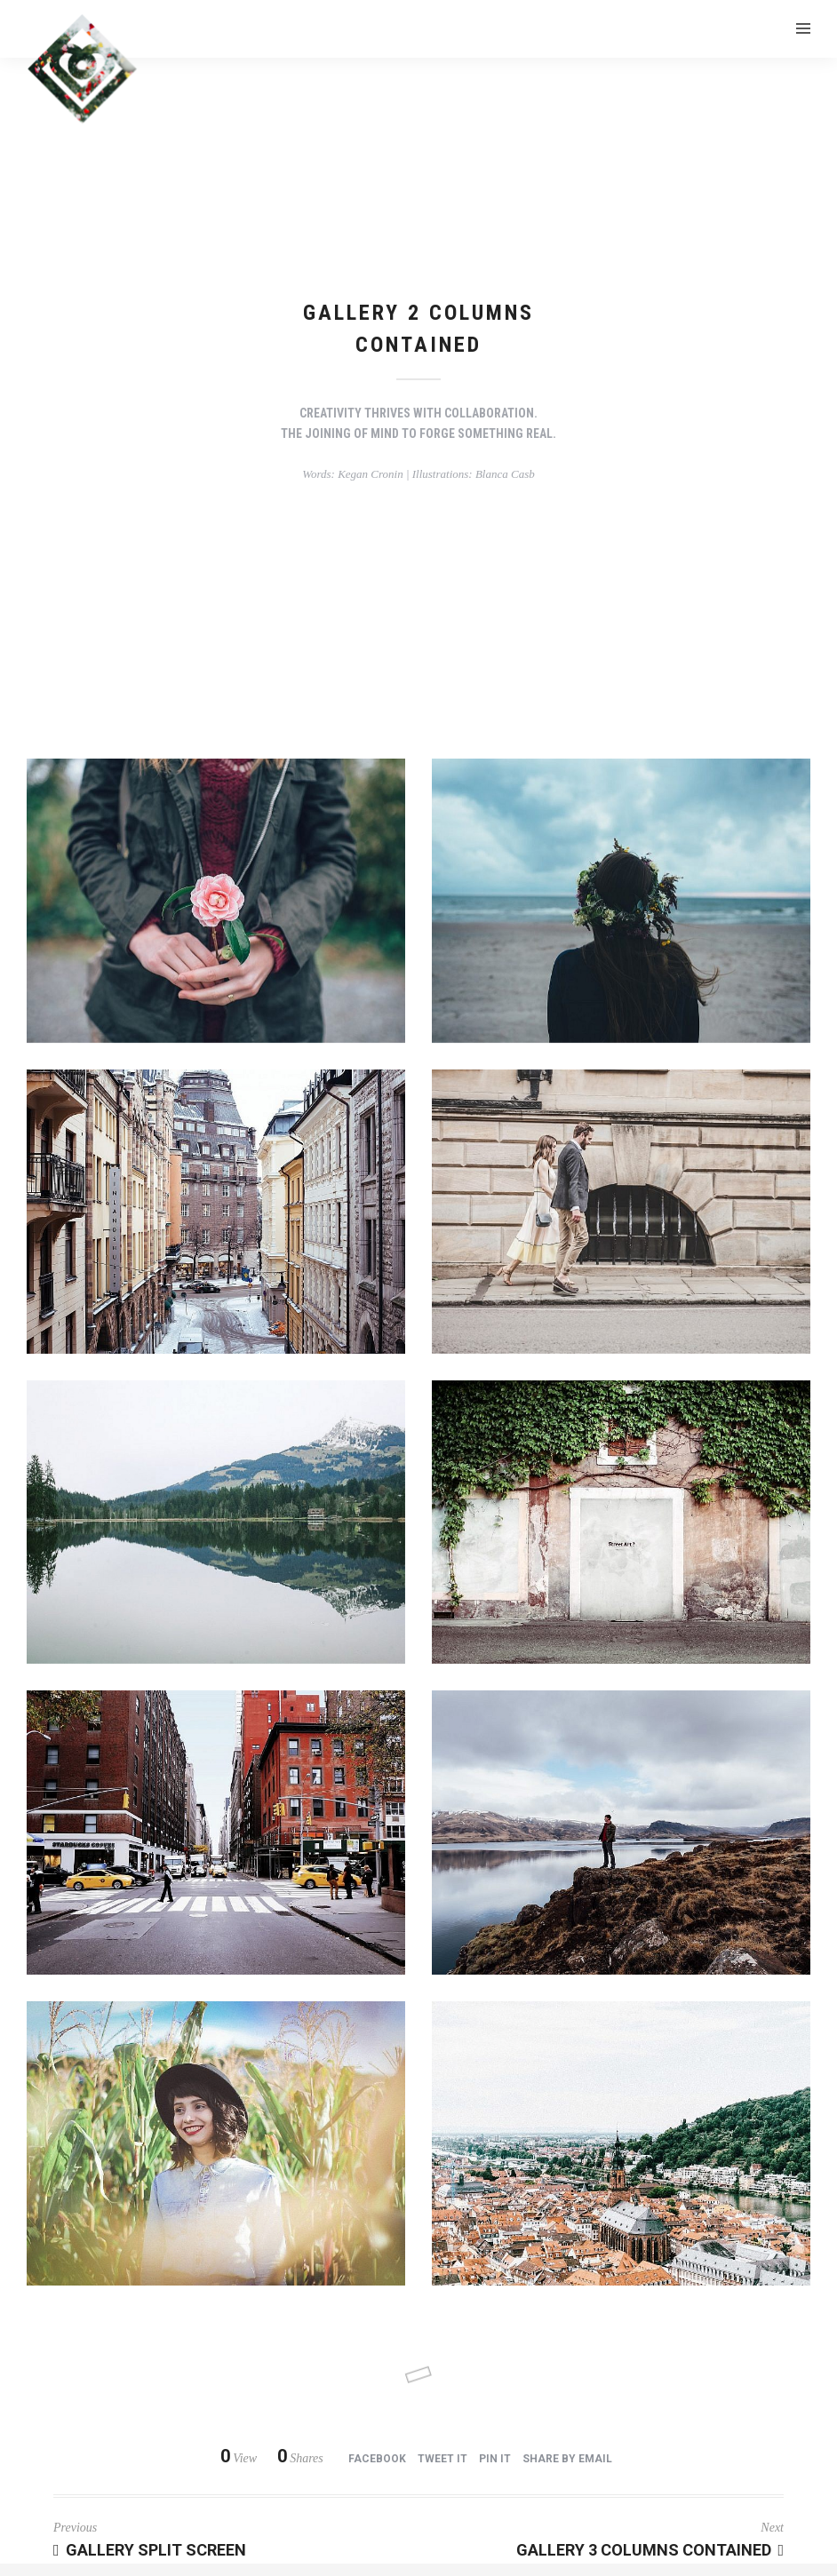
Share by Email (567, 2459)
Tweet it (442, 2459)
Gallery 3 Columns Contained (650, 2549)
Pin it (495, 2459)
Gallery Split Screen (149, 2549)
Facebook (377, 2459)
